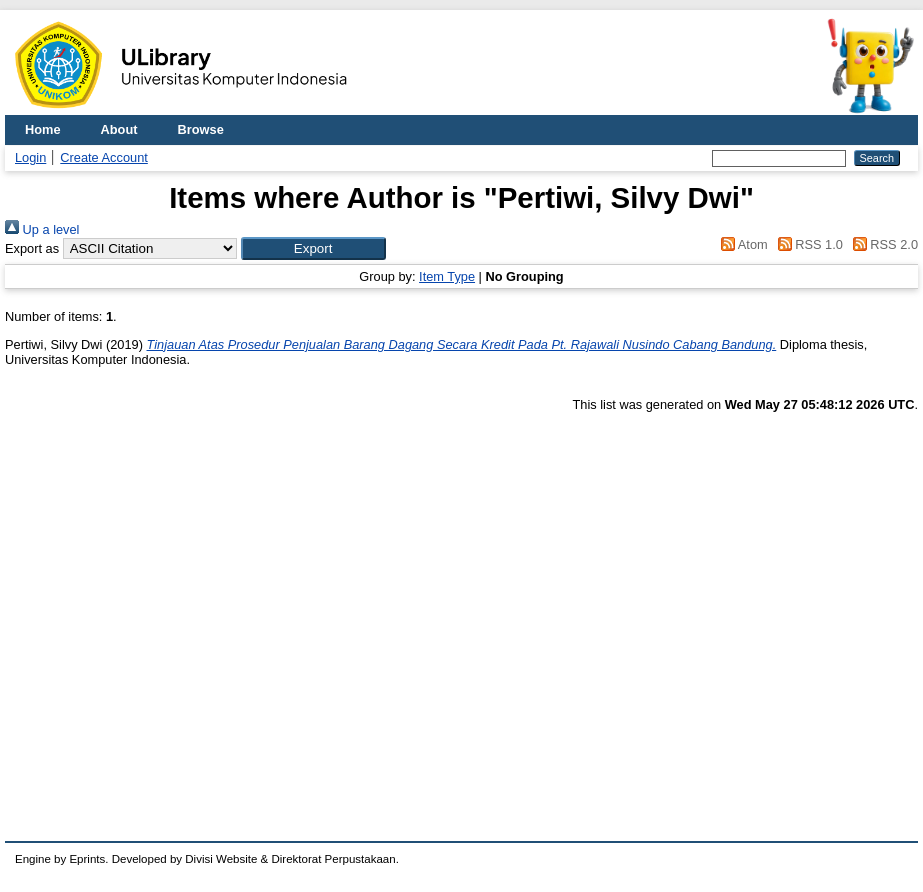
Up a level (42, 229)
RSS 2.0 (882, 244)
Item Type (447, 276)
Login (30, 157)
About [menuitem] (119, 129)
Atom (741, 244)
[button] (313, 248)
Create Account (104, 157)
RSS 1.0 (807, 244)
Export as (32, 248)
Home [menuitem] (43, 129)
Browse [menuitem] (201, 129)
